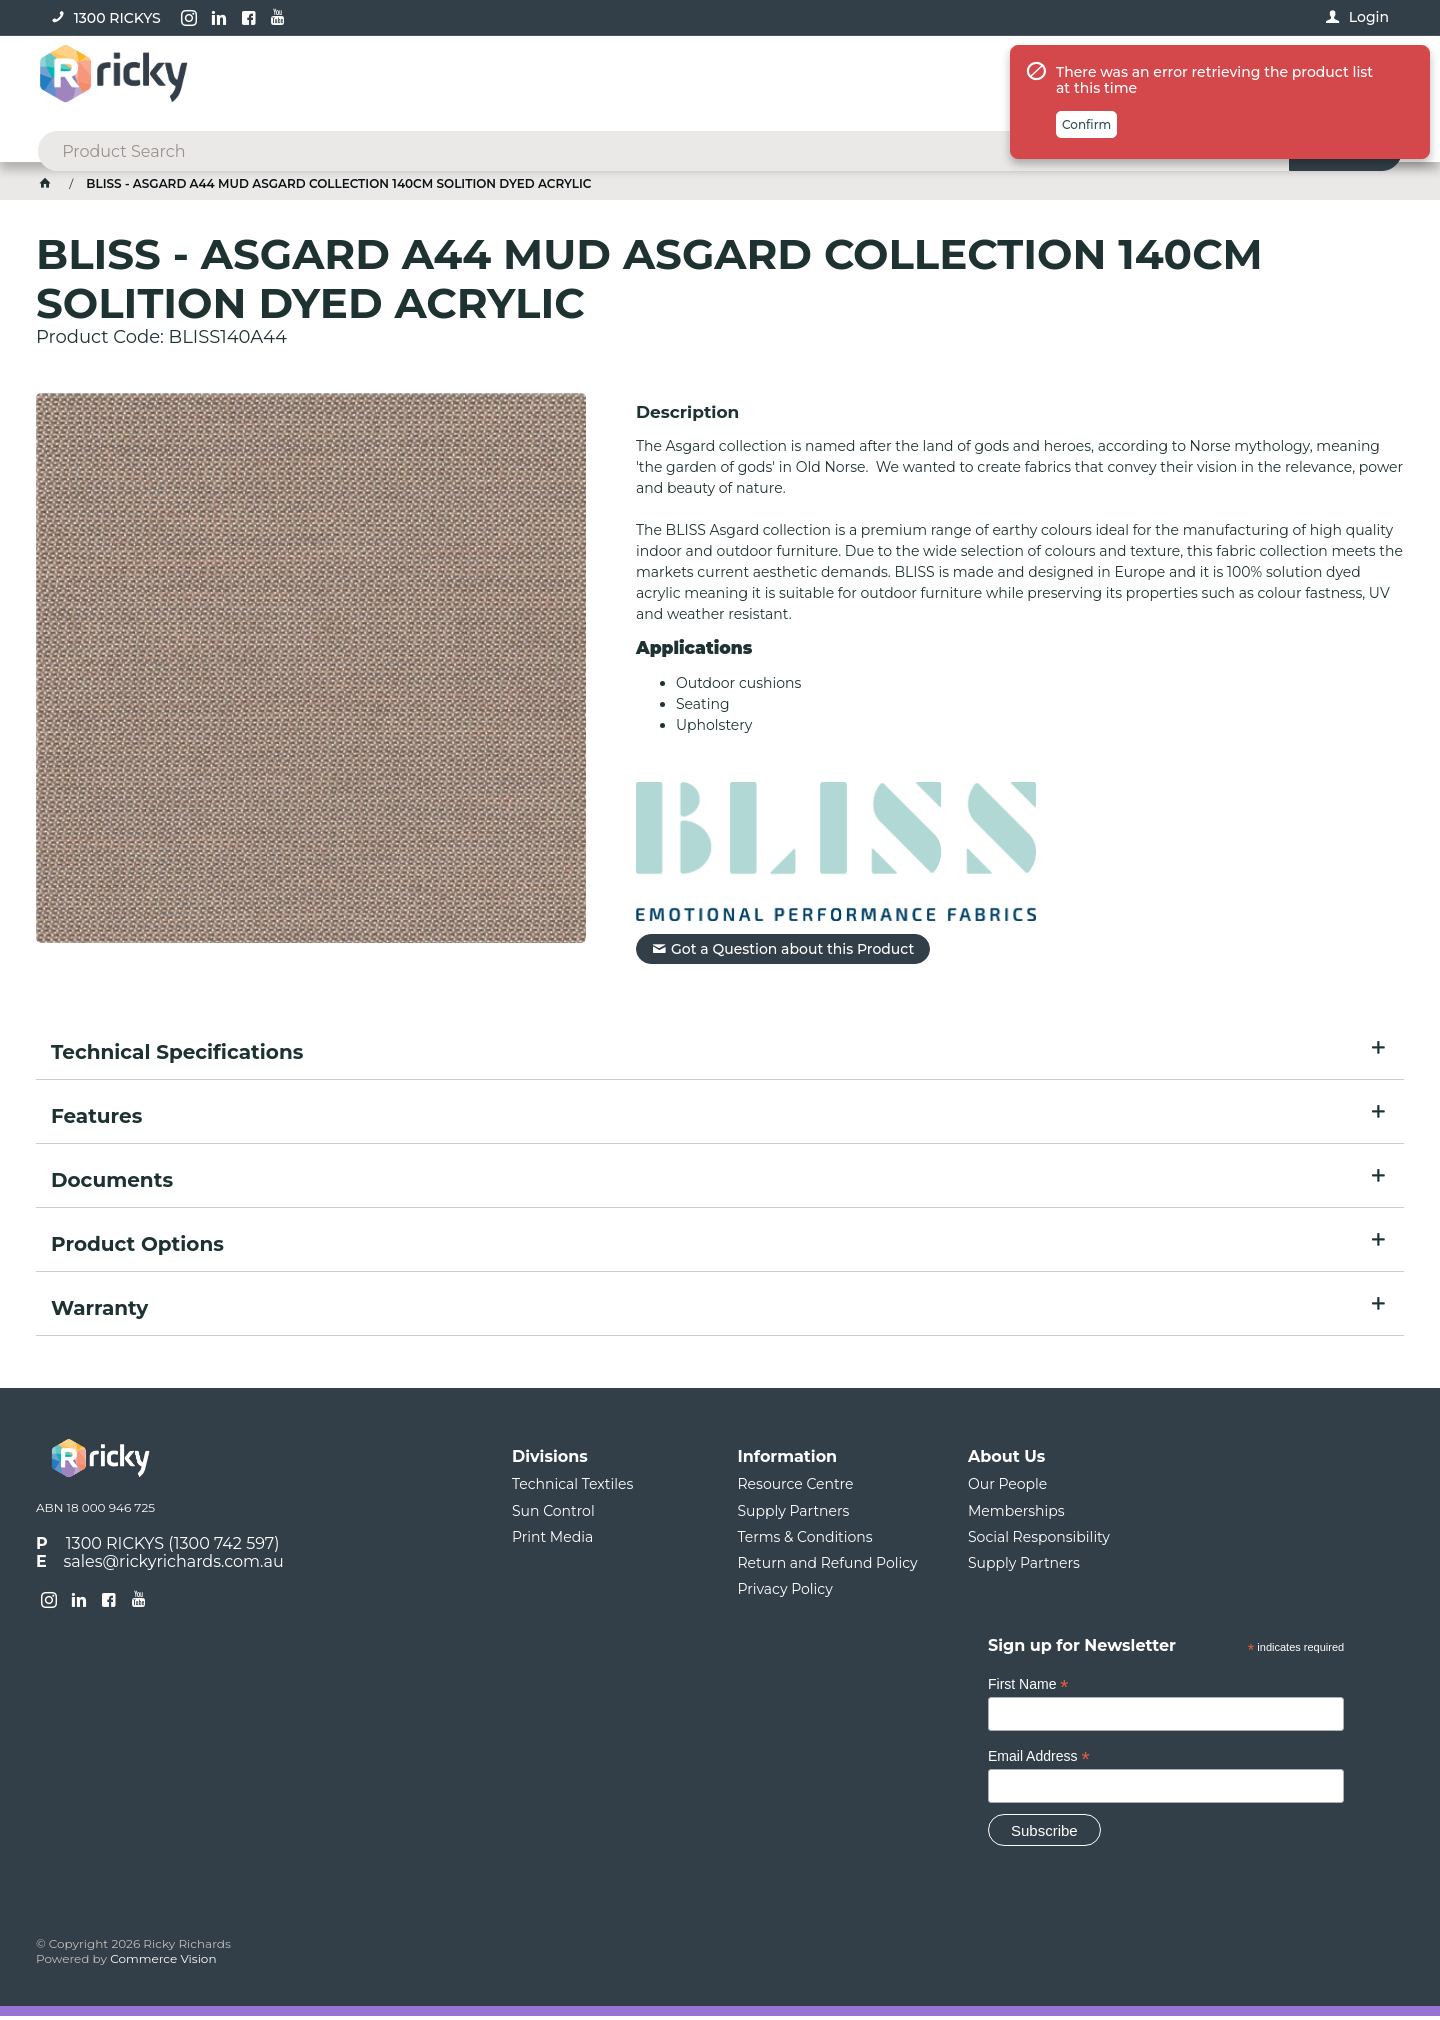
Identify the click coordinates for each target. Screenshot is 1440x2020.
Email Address (1039, 1759)
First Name (1028, 1687)
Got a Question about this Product (792, 952)
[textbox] (688, 80)
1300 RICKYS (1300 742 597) (173, 1546)
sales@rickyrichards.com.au (174, 1565)
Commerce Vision (163, 1962)
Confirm (1086, 214)
